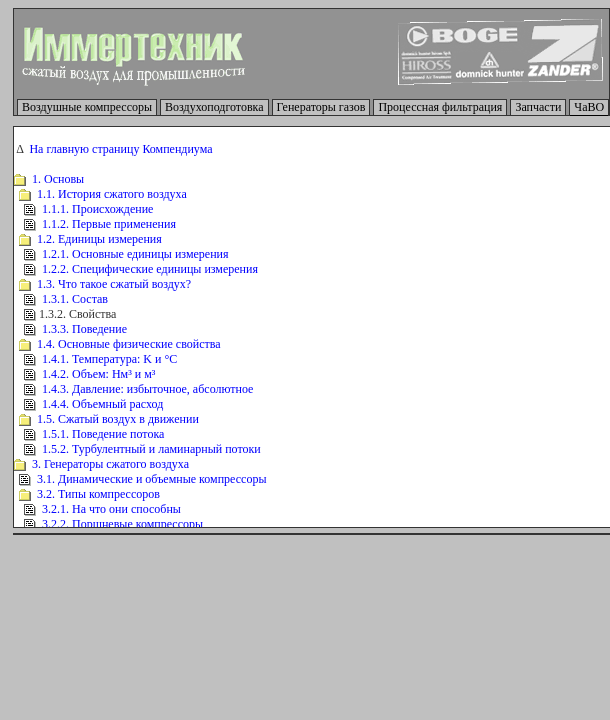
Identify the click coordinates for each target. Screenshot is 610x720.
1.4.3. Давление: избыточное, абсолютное (147, 389)
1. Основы (58, 179)
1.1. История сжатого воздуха (112, 194)
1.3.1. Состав (75, 299)
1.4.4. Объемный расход (102, 404)
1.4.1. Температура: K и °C (109, 359)
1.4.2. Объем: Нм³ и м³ (98, 374)
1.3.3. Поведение (84, 329)
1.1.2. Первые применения (109, 224)
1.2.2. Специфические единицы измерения (150, 269)
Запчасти (538, 107)
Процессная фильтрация (440, 107)
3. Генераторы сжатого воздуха (110, 464)
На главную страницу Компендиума (120, 149)
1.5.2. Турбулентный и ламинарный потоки (151, 449)
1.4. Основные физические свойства (129, 344)
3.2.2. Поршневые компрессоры (122, 524)
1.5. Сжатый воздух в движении (118, 419)
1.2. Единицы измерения (99, 239)
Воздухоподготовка (214, 107)
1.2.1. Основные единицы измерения (135, 254)
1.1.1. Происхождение (97, 209)
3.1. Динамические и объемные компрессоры (151, 479)
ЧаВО (589, 107)
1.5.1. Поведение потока (103, 434)
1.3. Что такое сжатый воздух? (114, 284)
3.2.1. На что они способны (111, 509)
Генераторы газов (321, 107)
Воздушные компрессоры (87, 107)
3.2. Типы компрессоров (98, 494)
